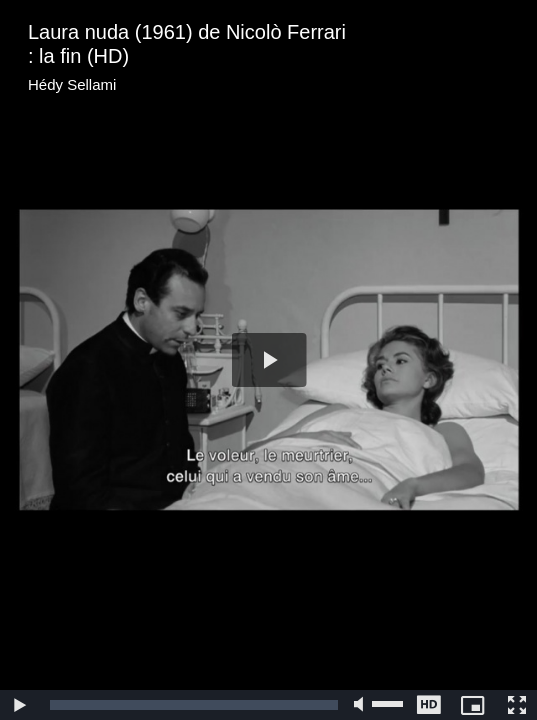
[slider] (194, 705)
